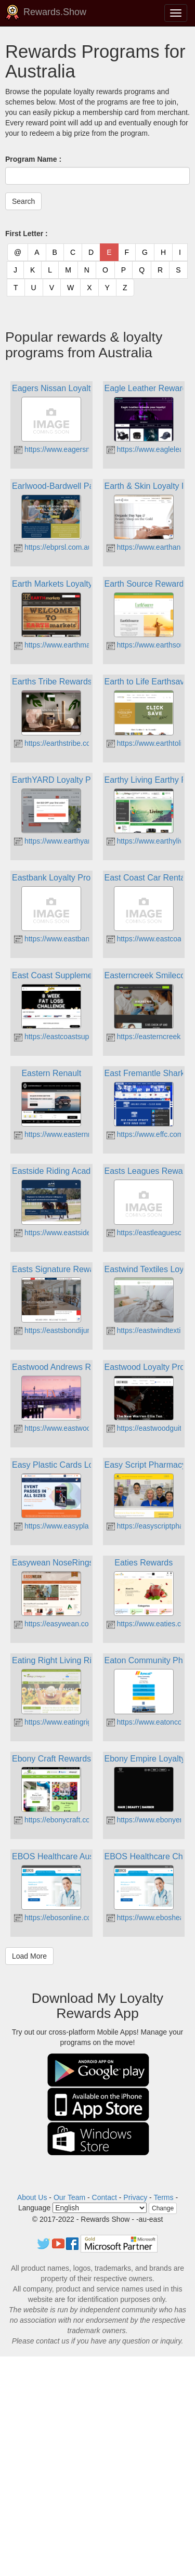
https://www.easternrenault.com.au (75, 1134)
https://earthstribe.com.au (60, 743)
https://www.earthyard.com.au (67, 841)
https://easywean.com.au (59, 1624)
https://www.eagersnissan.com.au (73, 449)
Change (163, 2208)
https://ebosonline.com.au (60, 1917)
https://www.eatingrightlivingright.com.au (84, 1722)
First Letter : (26, 233)
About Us (32, 2197)
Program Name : (33, 159)
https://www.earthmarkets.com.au (73, 645)
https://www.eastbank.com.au (66, 939)
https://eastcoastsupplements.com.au (79, 1036)
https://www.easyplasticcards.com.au (79, 1526)
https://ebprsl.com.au (53, 547)
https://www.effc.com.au (150, 1134)
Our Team (69, 2197)
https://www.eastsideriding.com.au (74, 1232)
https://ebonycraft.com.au (60, 1820)
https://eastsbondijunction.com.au (73, 1330)
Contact (104, 2197)
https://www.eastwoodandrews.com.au (81, 1428)
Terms (163, 2197)
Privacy (135, 2197)
